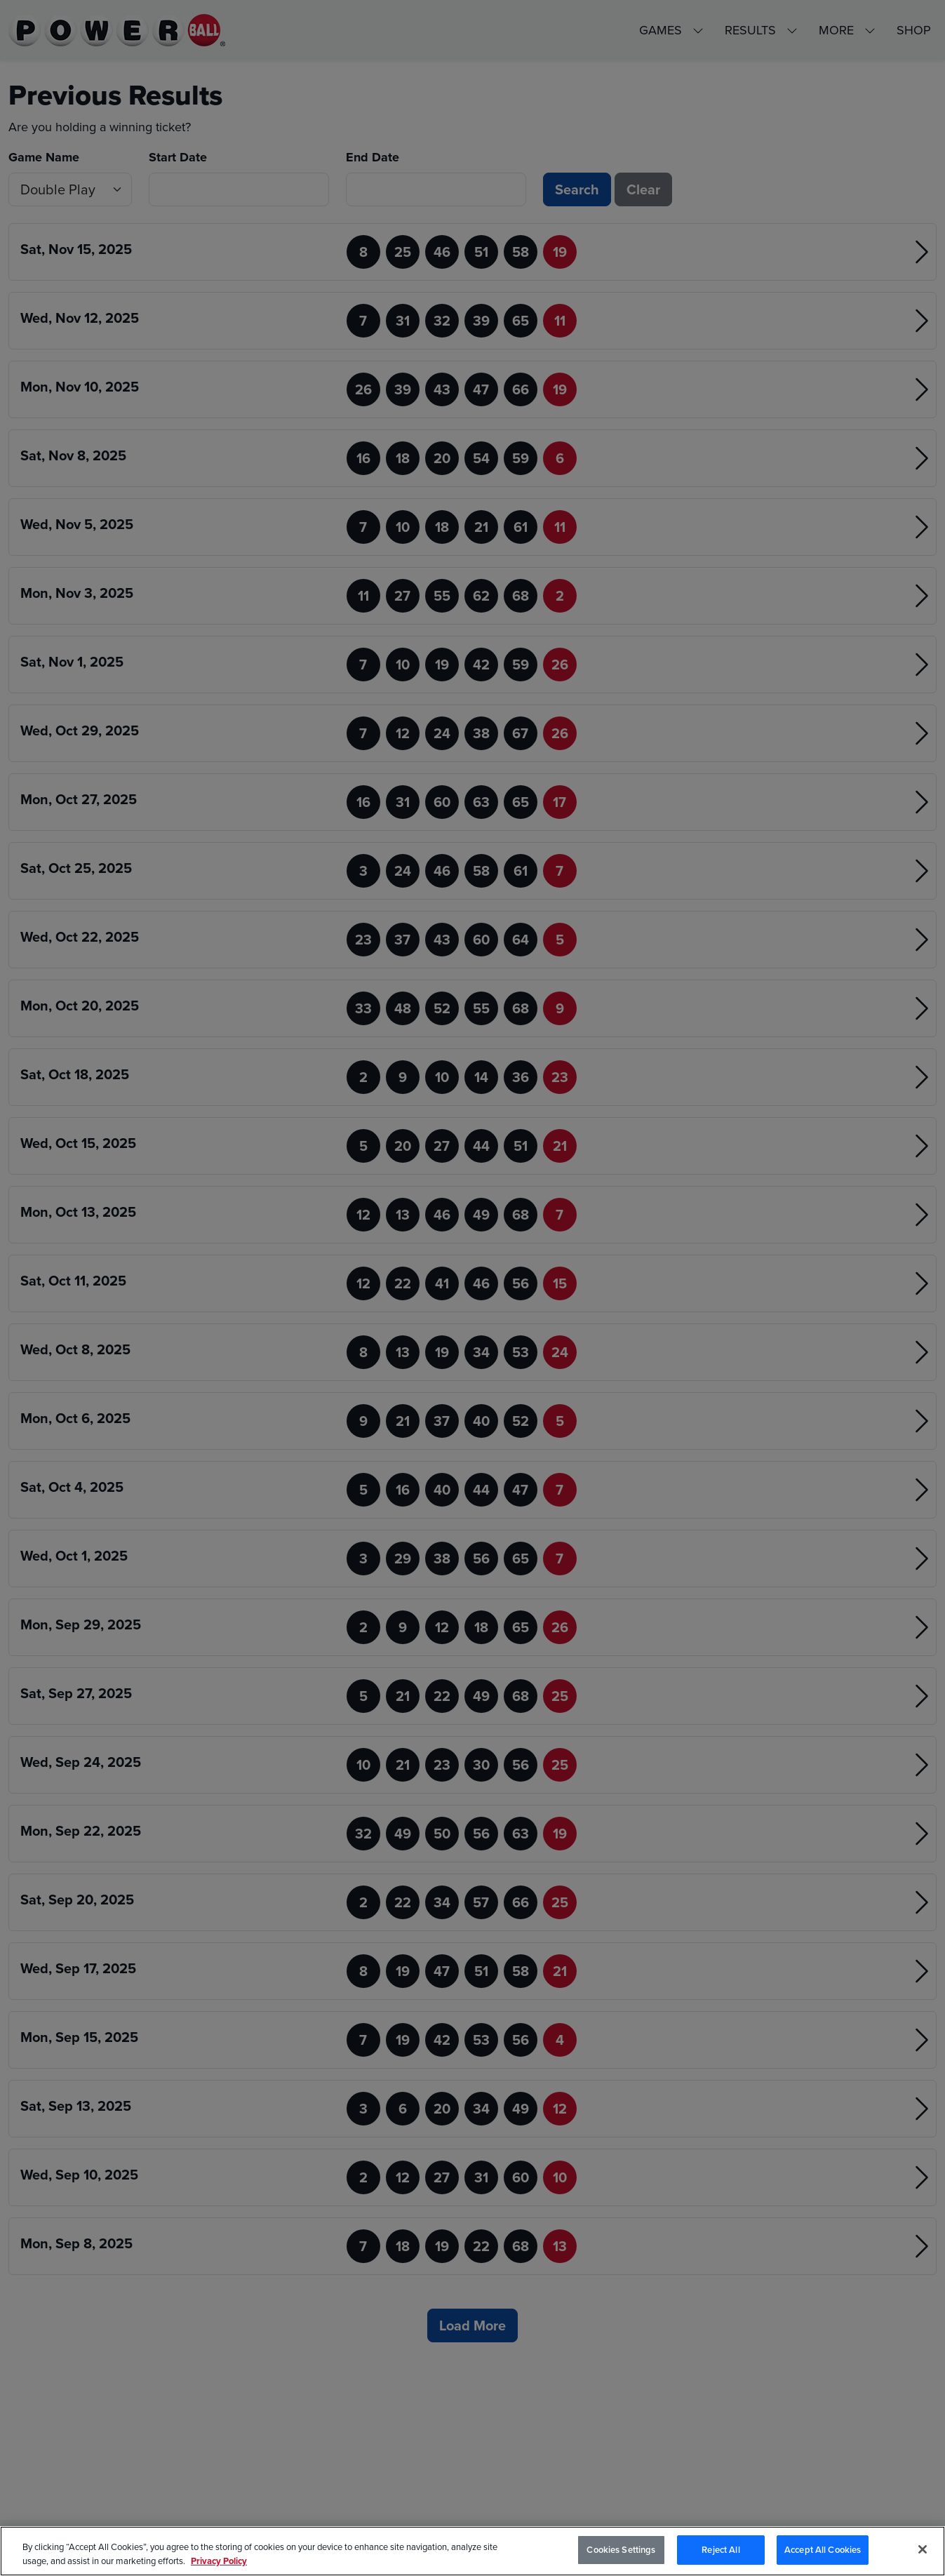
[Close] (922, 2549)
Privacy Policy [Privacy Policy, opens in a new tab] (219, 2561)
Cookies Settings (621, 2549)
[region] (472, 2551)
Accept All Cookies (822, 2549)
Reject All (720, 2549)
